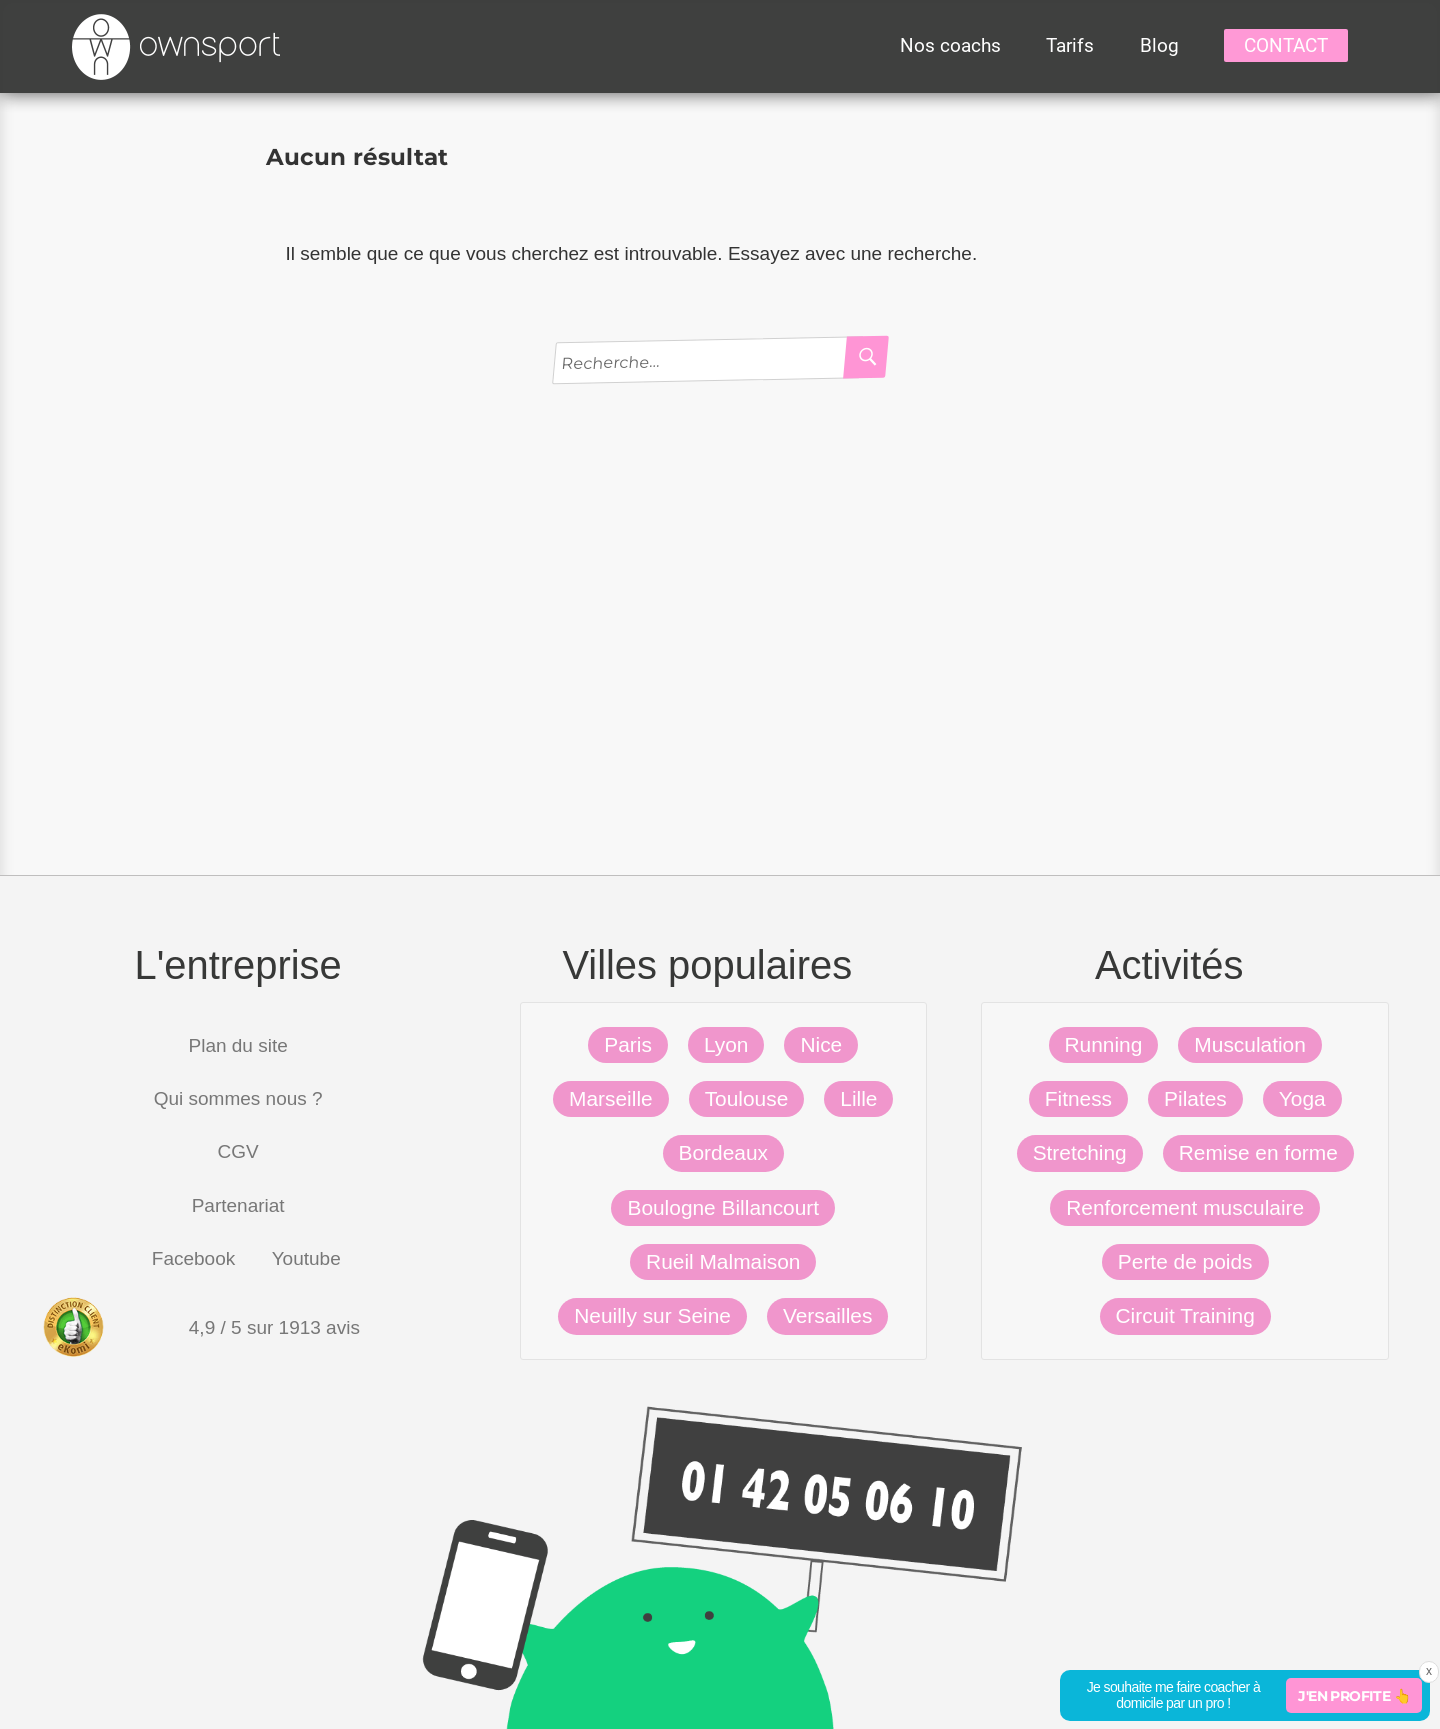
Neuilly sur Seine (652, 1315)
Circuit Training (1185, 1315)
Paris (628, 1044)
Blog (1159, 45)
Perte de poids (1185, 1261)
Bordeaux (723, 1152)
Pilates (1195, 1098)
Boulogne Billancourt (723, 1207)
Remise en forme (1258, 1152)
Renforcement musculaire (1185, 1207)
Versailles (827, 1315)
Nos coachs (950, 45)
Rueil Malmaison (723, 1261)
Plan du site (238, 1045)
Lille (858, 1098)
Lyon (726, 1044)
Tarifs (1070, 45)
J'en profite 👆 (1354, 1696)
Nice (821, 1044)
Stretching (1080, 1152)
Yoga (1302, 1098)
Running (1104, 1044)
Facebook (193, 1258)
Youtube (306, 1258)
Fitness (1078, 1098)
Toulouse (747, 1098)
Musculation (1249, 1044)
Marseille (611, 1098)
